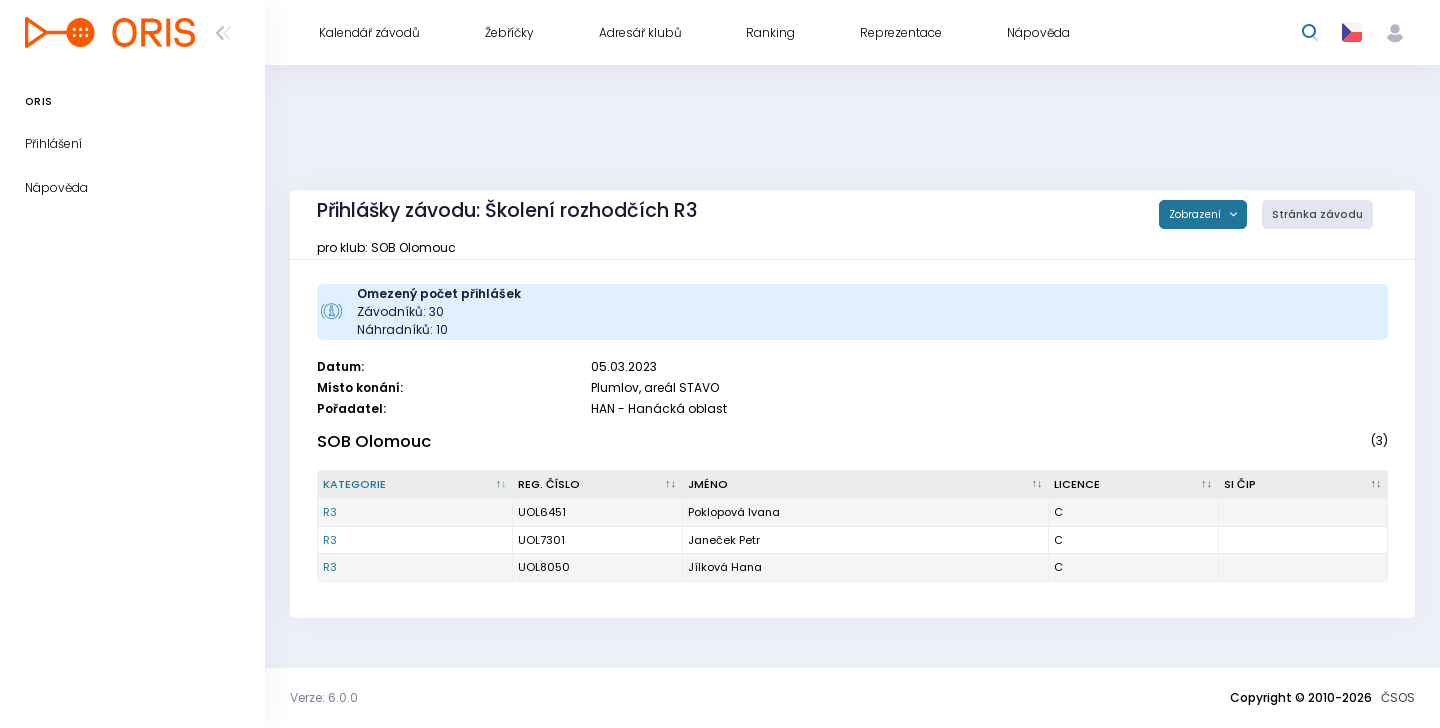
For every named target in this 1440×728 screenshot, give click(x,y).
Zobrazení (1196, 214)
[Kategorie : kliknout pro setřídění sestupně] (415, 485)
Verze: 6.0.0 (324, 697)
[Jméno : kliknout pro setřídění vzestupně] (866, 485)
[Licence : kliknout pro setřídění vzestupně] (1133, 485)
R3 (330, 512)
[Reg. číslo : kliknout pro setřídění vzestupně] (597, 485)
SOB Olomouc (374, 441)
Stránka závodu (1317, 214)
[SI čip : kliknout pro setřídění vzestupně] (1304, 485)
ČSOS (1398, 697)
